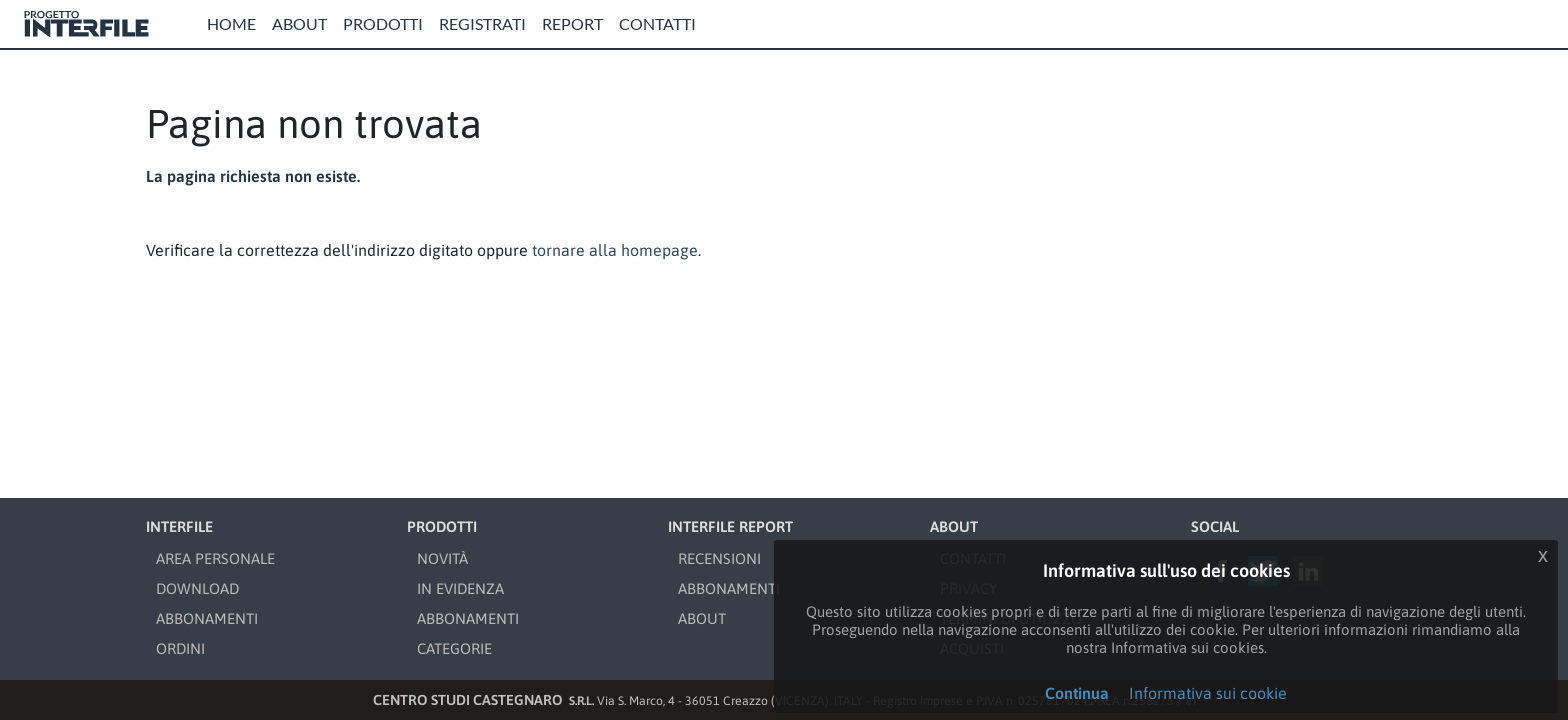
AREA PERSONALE (215, 558)
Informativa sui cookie (1208, 693)
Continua (1077, 693)
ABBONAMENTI (207, 618)
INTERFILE (179, 526)
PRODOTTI (442, 526)
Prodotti (383, 23)
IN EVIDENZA (460, 588)
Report (572, 23)
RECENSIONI (719, 558)
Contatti (657, 23)
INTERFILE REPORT (730, 526)
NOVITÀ (442, 558)
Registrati (482, 23)
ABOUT (702, 618)
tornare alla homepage (615, 250)
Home (231, 23)
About (299, 23)
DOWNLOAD (197, 588)
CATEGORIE (454, 648)
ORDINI (180, 648)
